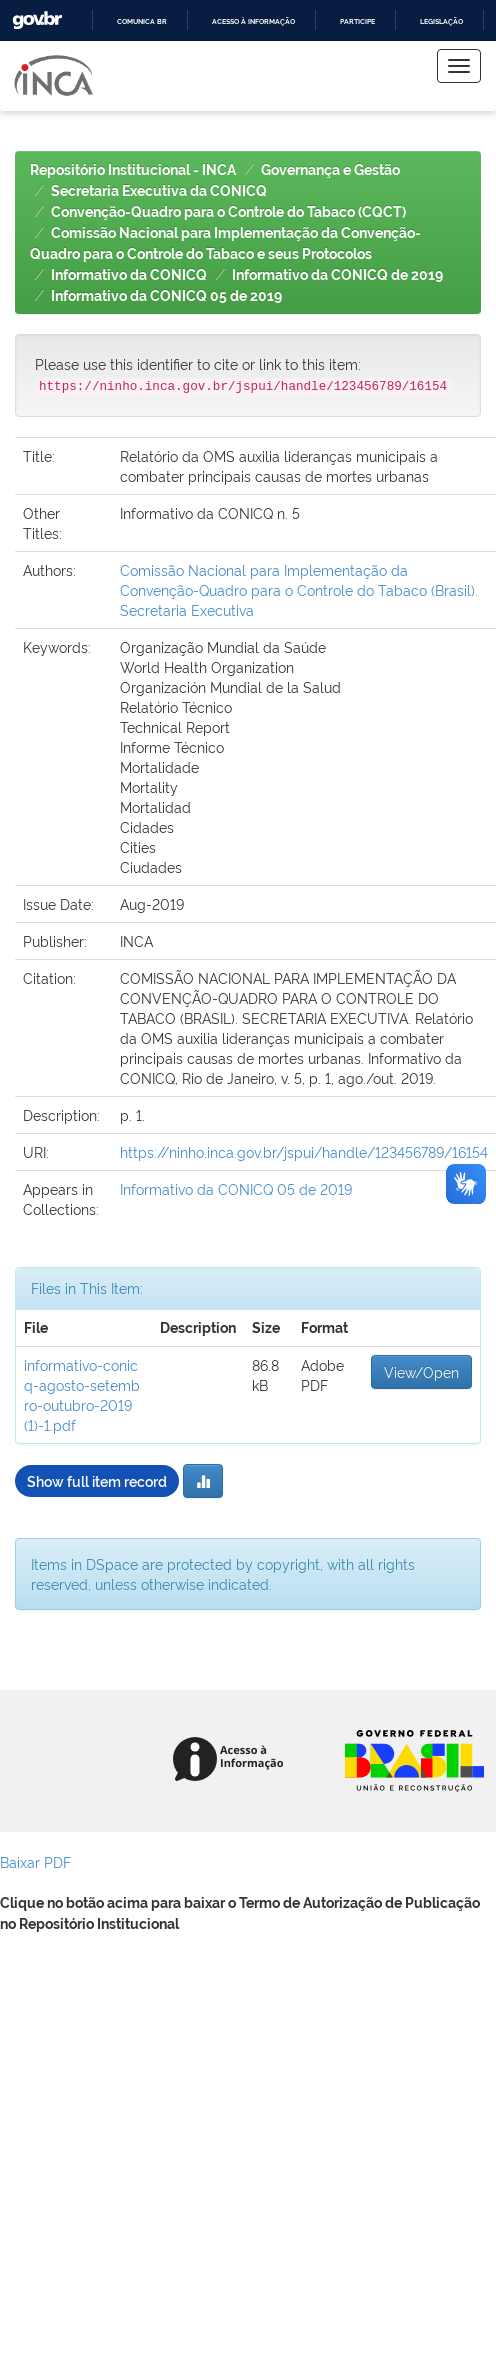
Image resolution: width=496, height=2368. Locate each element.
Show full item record (97, 1480)
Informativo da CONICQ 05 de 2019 (166, 296)
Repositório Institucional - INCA (133, 170)
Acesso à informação (253, 21)
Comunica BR (142, 21)
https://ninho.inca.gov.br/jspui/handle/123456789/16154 (304, 1151)
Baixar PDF (35, 1861)
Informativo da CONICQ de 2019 (337, 275)
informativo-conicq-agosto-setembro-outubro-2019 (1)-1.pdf (82, 1394)
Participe (357, 21)
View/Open (421, 1371)
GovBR (37, 20)
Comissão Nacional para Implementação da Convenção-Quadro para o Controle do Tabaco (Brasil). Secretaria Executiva (299, 589)
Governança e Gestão (330, 170)
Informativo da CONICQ (129, 275)
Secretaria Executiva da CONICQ (159, 191)
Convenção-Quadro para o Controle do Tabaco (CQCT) (228, 212)
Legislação (441, 21)
